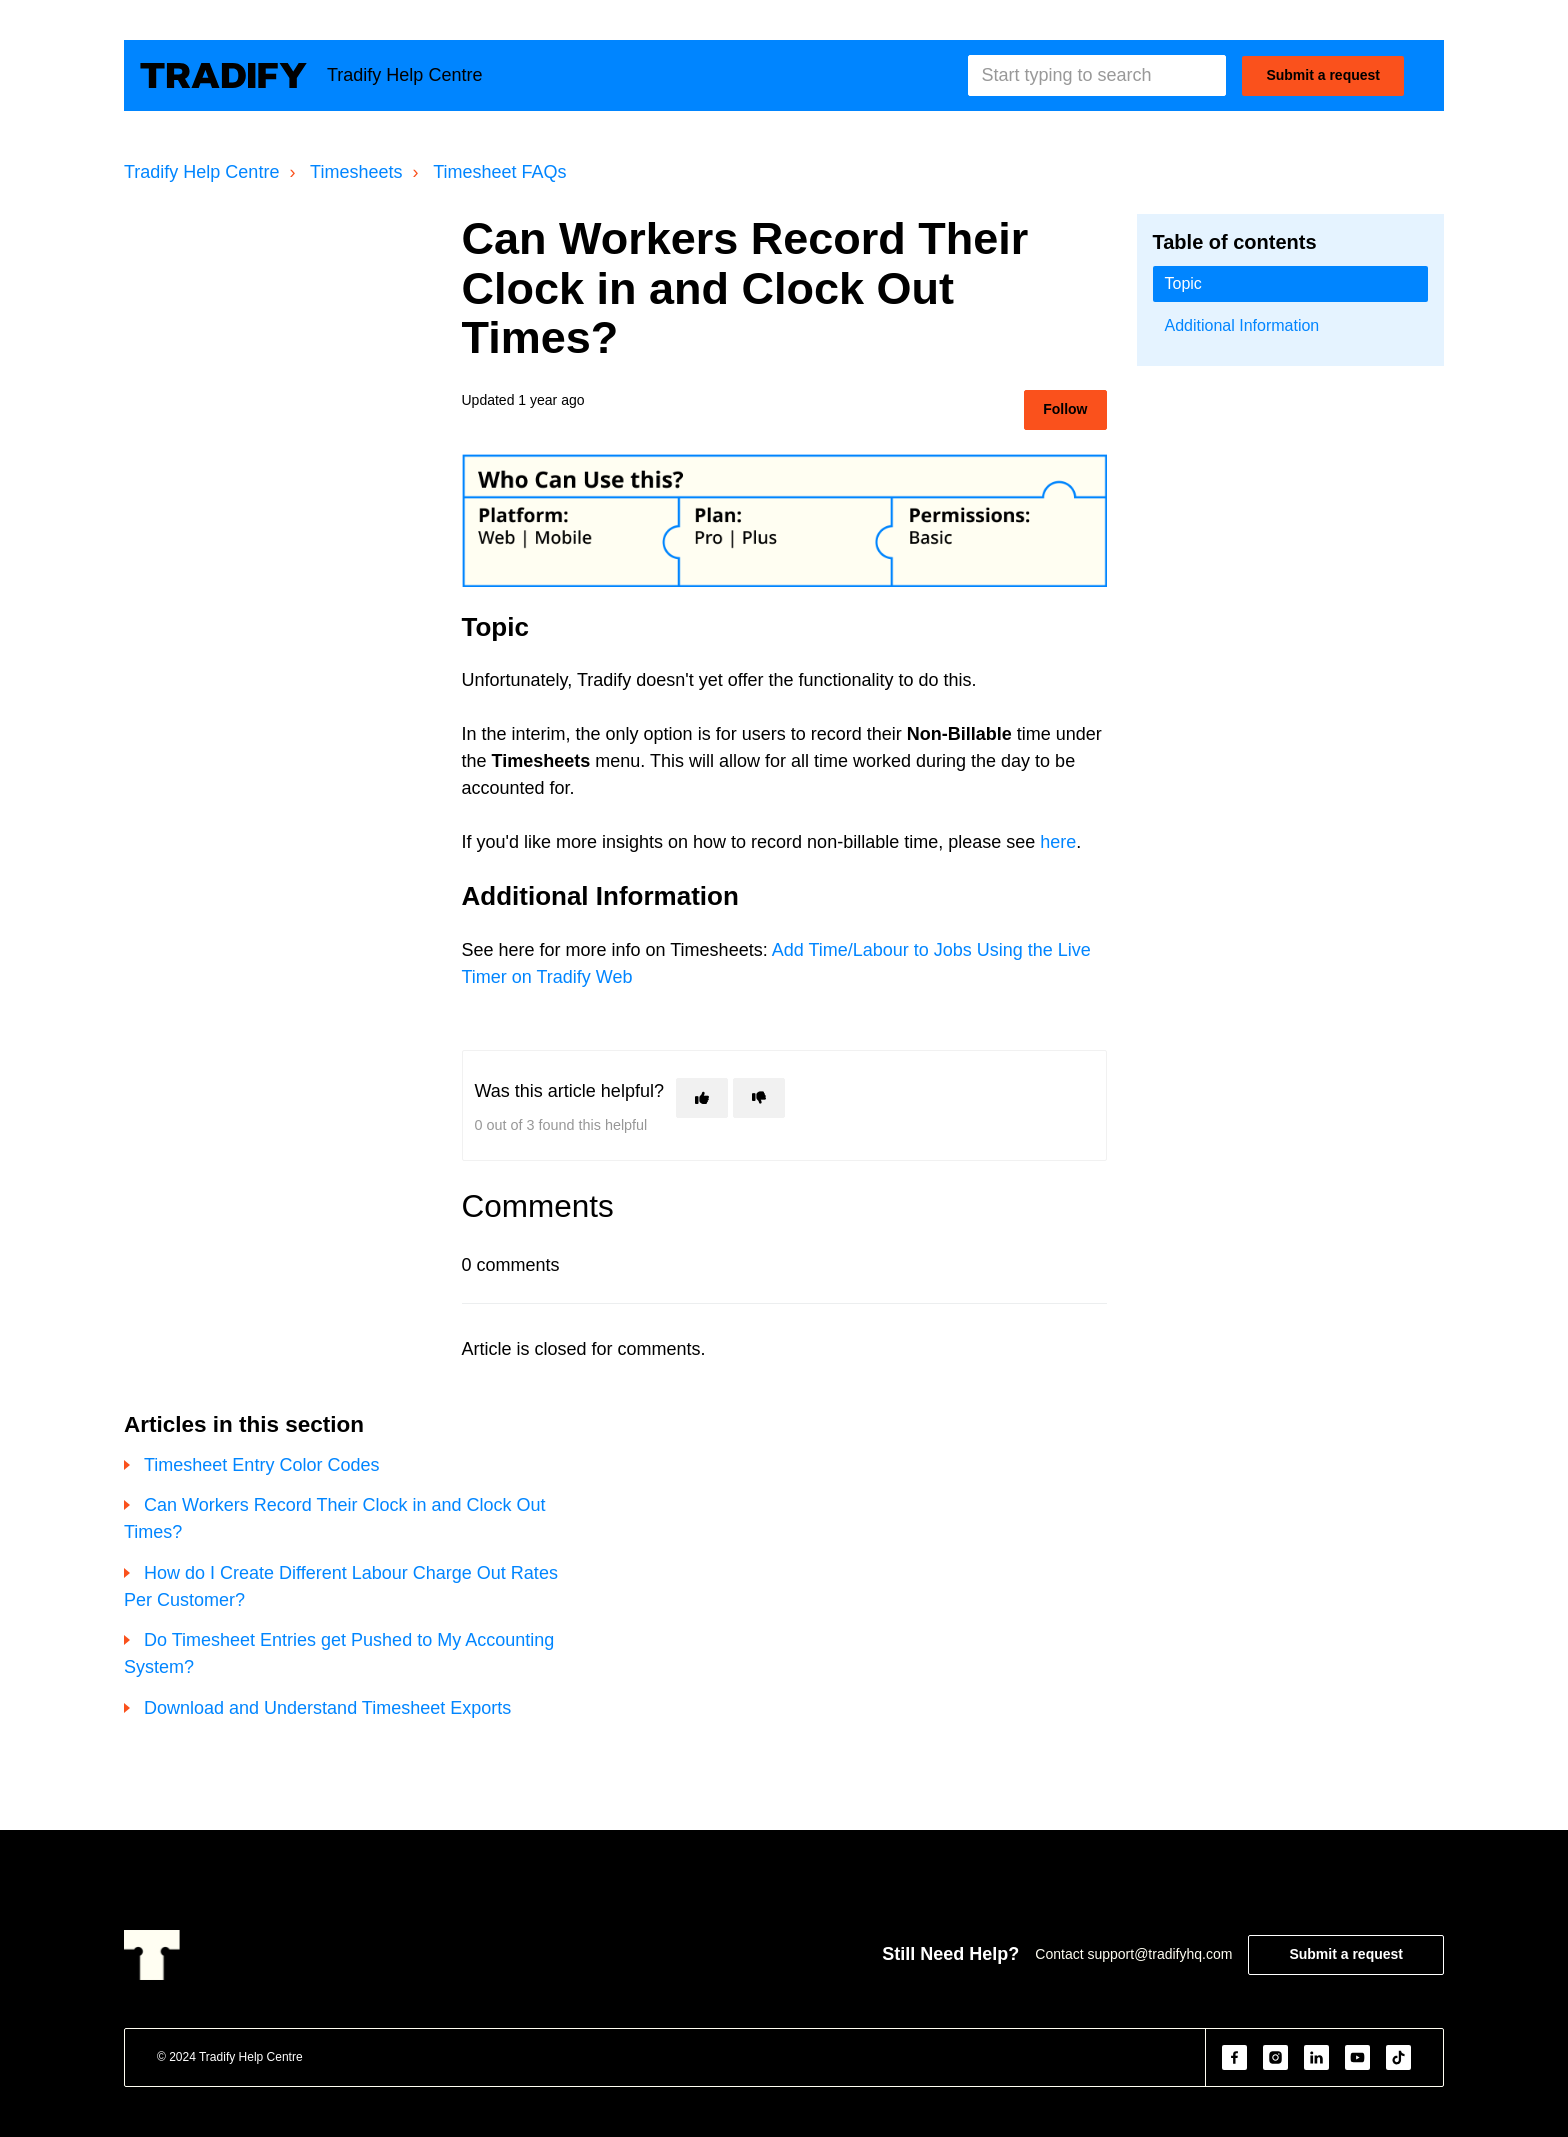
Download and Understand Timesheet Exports (327, 1708)
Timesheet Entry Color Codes (261, 1465)
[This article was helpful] (702, 1098)
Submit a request (1323, 75)
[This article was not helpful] (759, 1098)
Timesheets (356, 172)
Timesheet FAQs (499, 172)
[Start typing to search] (1097, 75)
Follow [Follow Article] (1065, 409)
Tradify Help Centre (201, 172)
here (1058, 842)
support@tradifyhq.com (1159, 1954)
